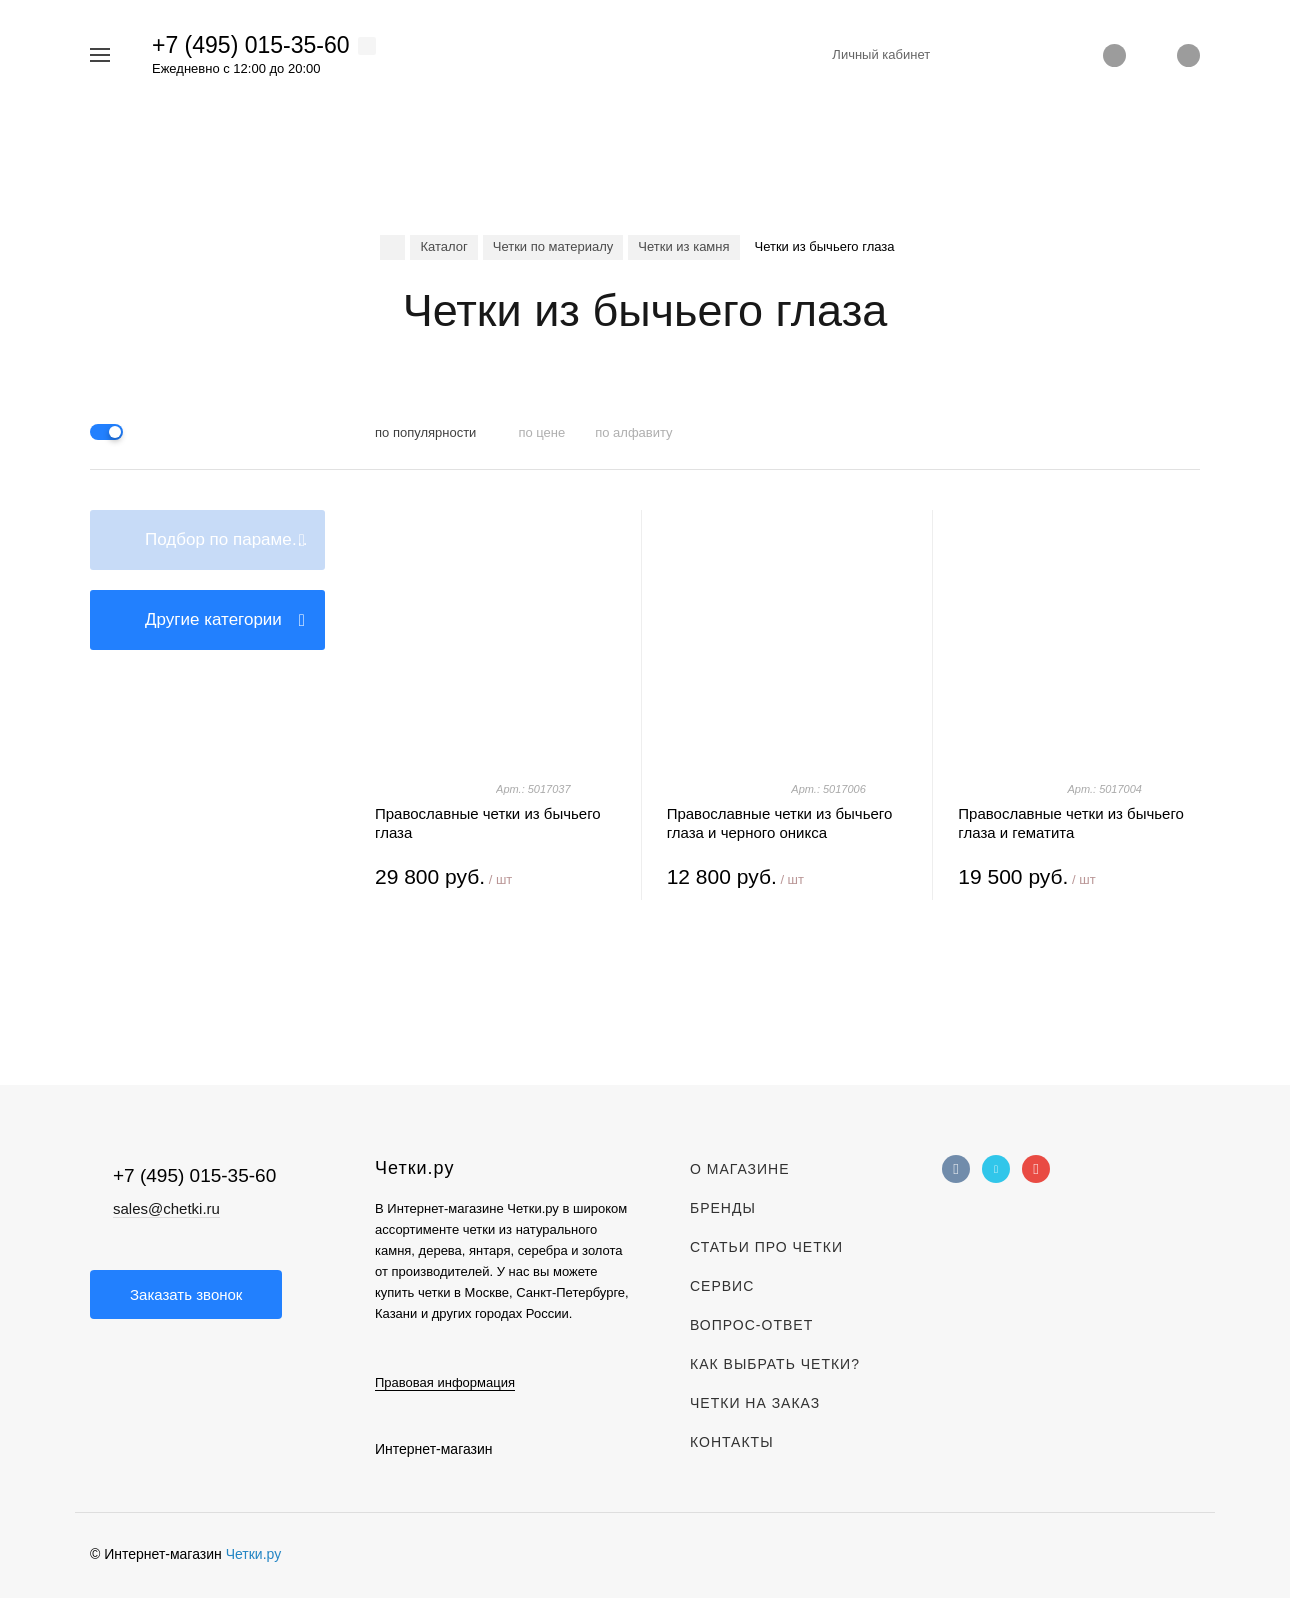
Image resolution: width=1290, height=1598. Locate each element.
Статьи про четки (766, 1247)
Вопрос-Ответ (751, 1325)
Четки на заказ (755, 1403)
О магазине (740, 1169)
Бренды (723, 1208)
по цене (541, 432)
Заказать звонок (186, 1294)
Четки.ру (254, 1554)
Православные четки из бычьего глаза (488, 823)
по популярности (425, 432)
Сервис (722, 1286)
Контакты (732, 1442)
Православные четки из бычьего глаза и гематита (1071, 823)
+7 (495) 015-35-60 (251, 45)
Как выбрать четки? (775, 1364)
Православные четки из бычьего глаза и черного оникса (780, 823)
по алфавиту (633, 432)
